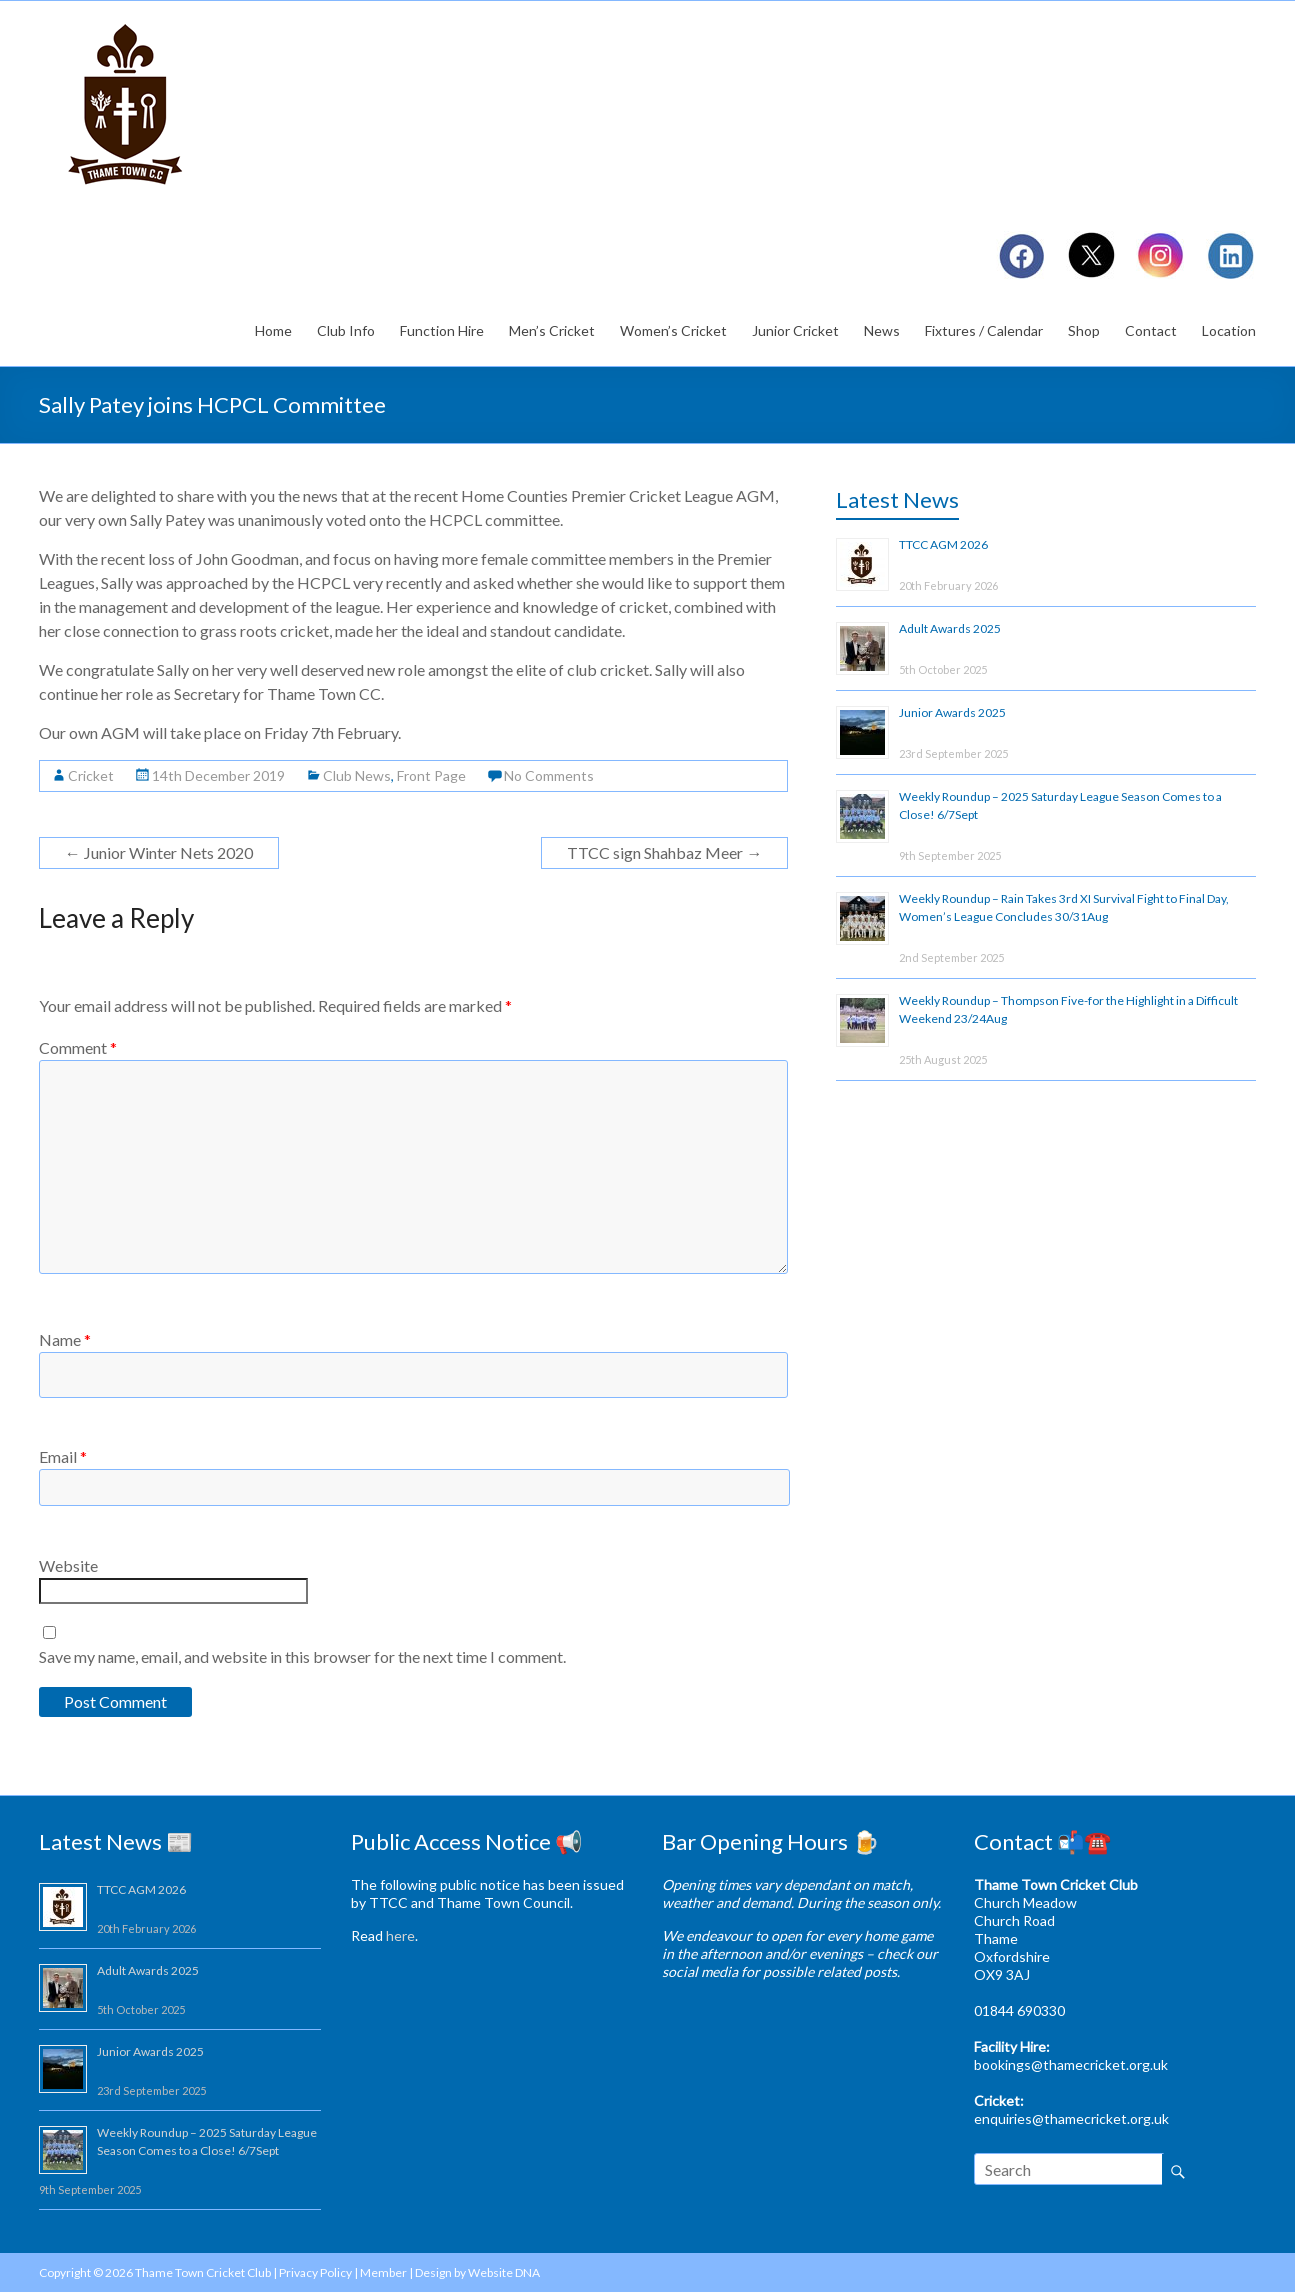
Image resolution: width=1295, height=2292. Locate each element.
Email (63, 1456)
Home (273, 330)
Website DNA (504, 2272)
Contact (1151, 330)
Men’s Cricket (552, 330)
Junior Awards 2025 (952, 712)
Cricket (91, 775)
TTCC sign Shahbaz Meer (664, 852)
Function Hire (442, 330)
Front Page (431, 775)
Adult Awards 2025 (950, 628)
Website (68, 1565)
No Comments (549, 775)
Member (383, 2272)
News (882, 330)
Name (65, 1339)
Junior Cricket (795, 330)
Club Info (346, 330)
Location (1229, 330)
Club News (357, 775)
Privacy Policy (315, 2272)
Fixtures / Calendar (984, 330)
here (400, 1935)
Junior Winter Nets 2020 (159, 852)
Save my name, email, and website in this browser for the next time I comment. (302, 1656)
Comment (78, 1047)
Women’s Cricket (673, 330)
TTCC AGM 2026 (943, 544)
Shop (1084, 330)
